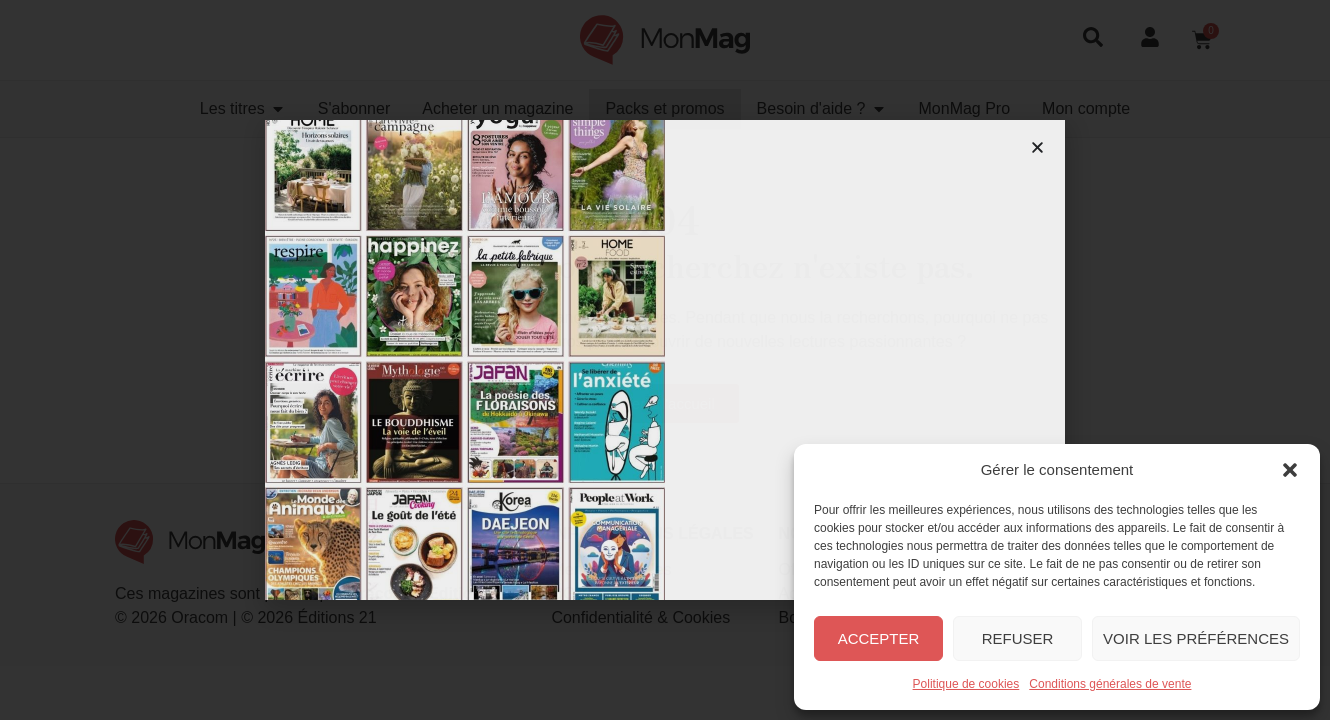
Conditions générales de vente (1110, 684)
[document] (665, 360)
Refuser (1018, 638)
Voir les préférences (1196, 638)
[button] (1290, 470)
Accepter (879, 638)
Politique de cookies (966, 684)
